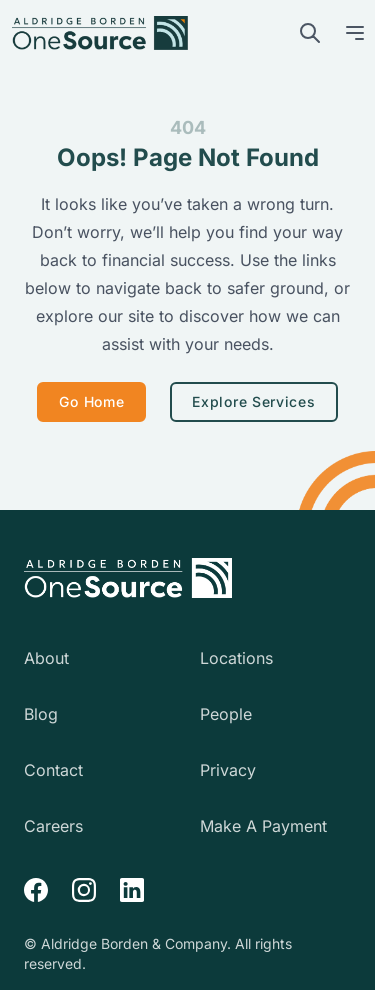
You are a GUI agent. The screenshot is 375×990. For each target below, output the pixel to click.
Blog (41, 714)
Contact (53, 770)
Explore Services (253, 401)
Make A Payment (263, 826)
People (226, 714)
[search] (310, 33)
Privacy (228, 770)
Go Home (91, 401)
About (46, 658)
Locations (236, 658)
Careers (53, 826)
